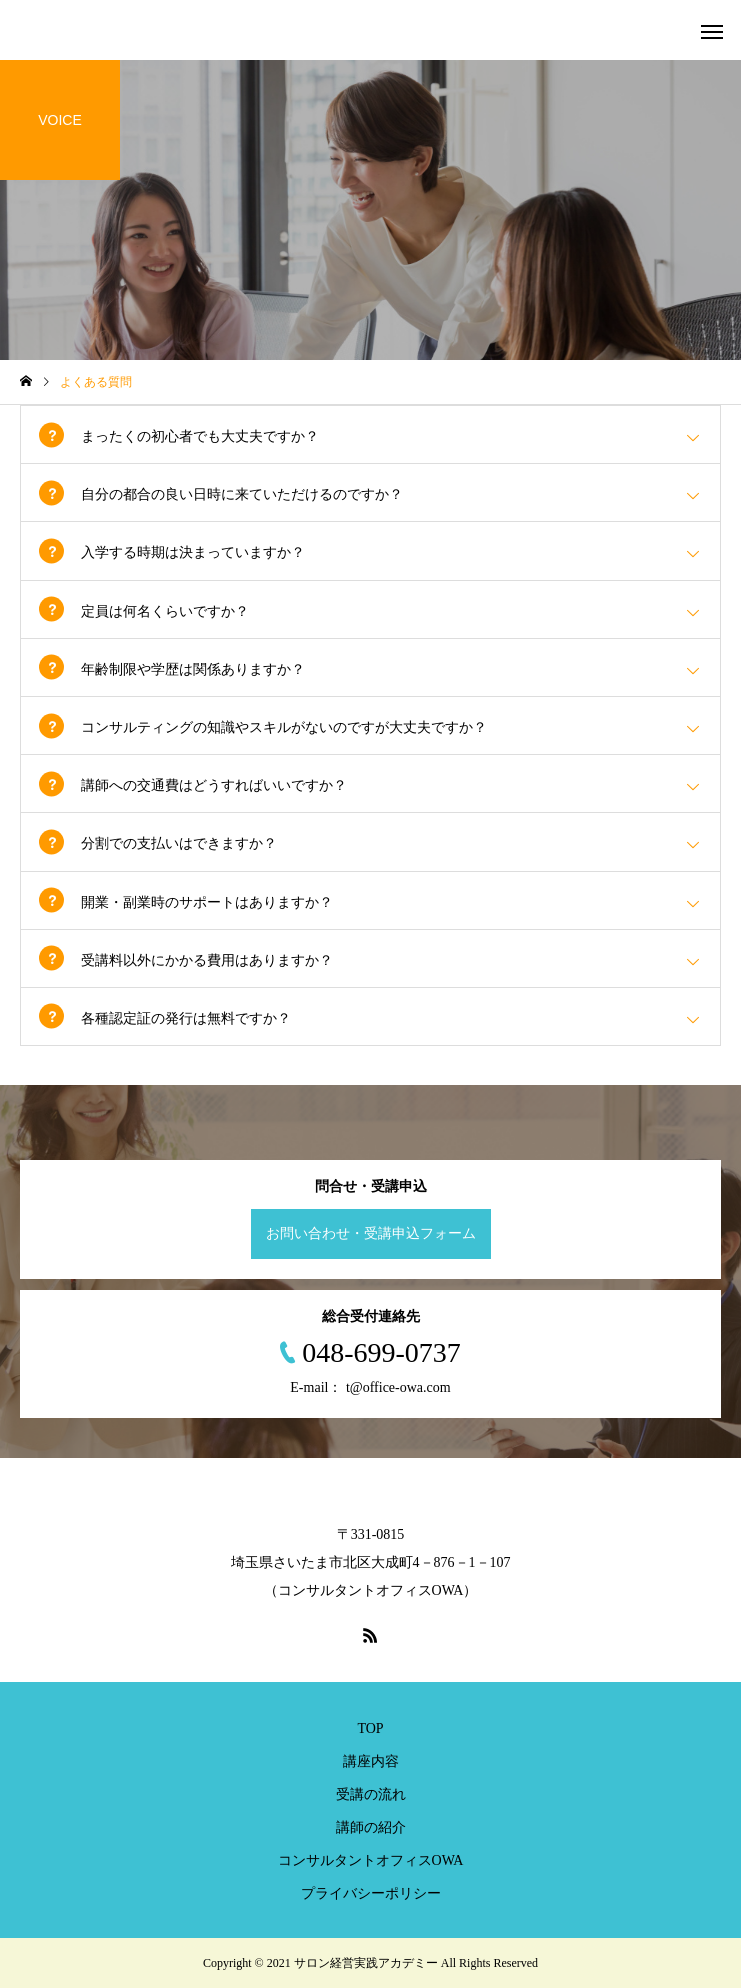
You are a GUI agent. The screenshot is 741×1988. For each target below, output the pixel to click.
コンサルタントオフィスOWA (371, 1860)
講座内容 (371, 1761)
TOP (370, 1728)
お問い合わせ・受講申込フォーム (371, 1233)
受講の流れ (371, 1794)
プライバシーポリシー (371, 1893)
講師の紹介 (371, 1827)
